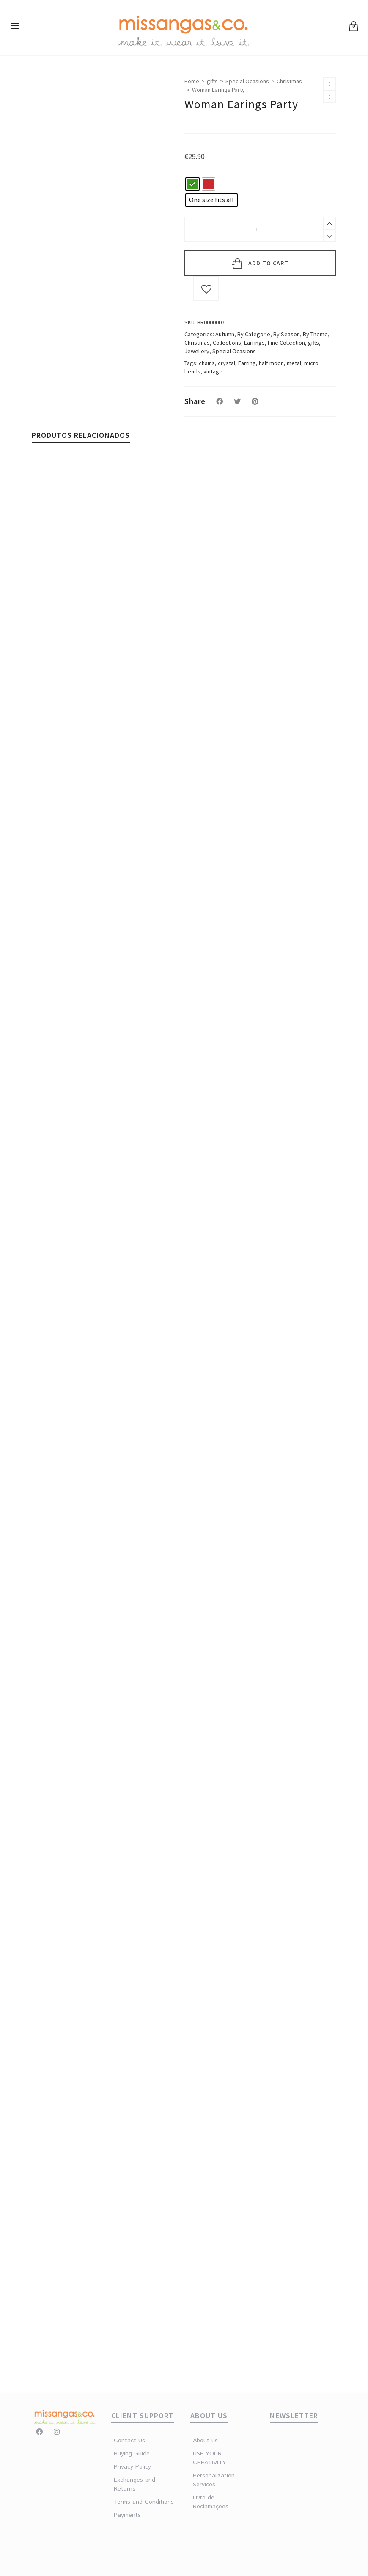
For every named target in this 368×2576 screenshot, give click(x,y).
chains (207, 363)
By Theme (315, 334)
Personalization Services (208, 2480)
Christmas (289, 81)
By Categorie (253, 334)
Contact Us (129, 2440)
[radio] (192, 184)
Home (191, 81)
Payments (127, 2515)
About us (205, 2440)
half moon (271, 363)
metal (294, 363)
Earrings (254, 342)
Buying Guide (132, 2454)
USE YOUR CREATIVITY (208, 2458)
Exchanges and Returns (134, 2484)
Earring (247, 363)
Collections (227, 342)
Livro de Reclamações (208, 2502)
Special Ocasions (247, 81)
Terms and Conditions (144, 2502)
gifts (212, 81)
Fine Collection (286, 342)
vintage (212, 371)
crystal (226, 363)
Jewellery (196, 351)
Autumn (224, 334)
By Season (286, 334)
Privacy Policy (132, 2467)
